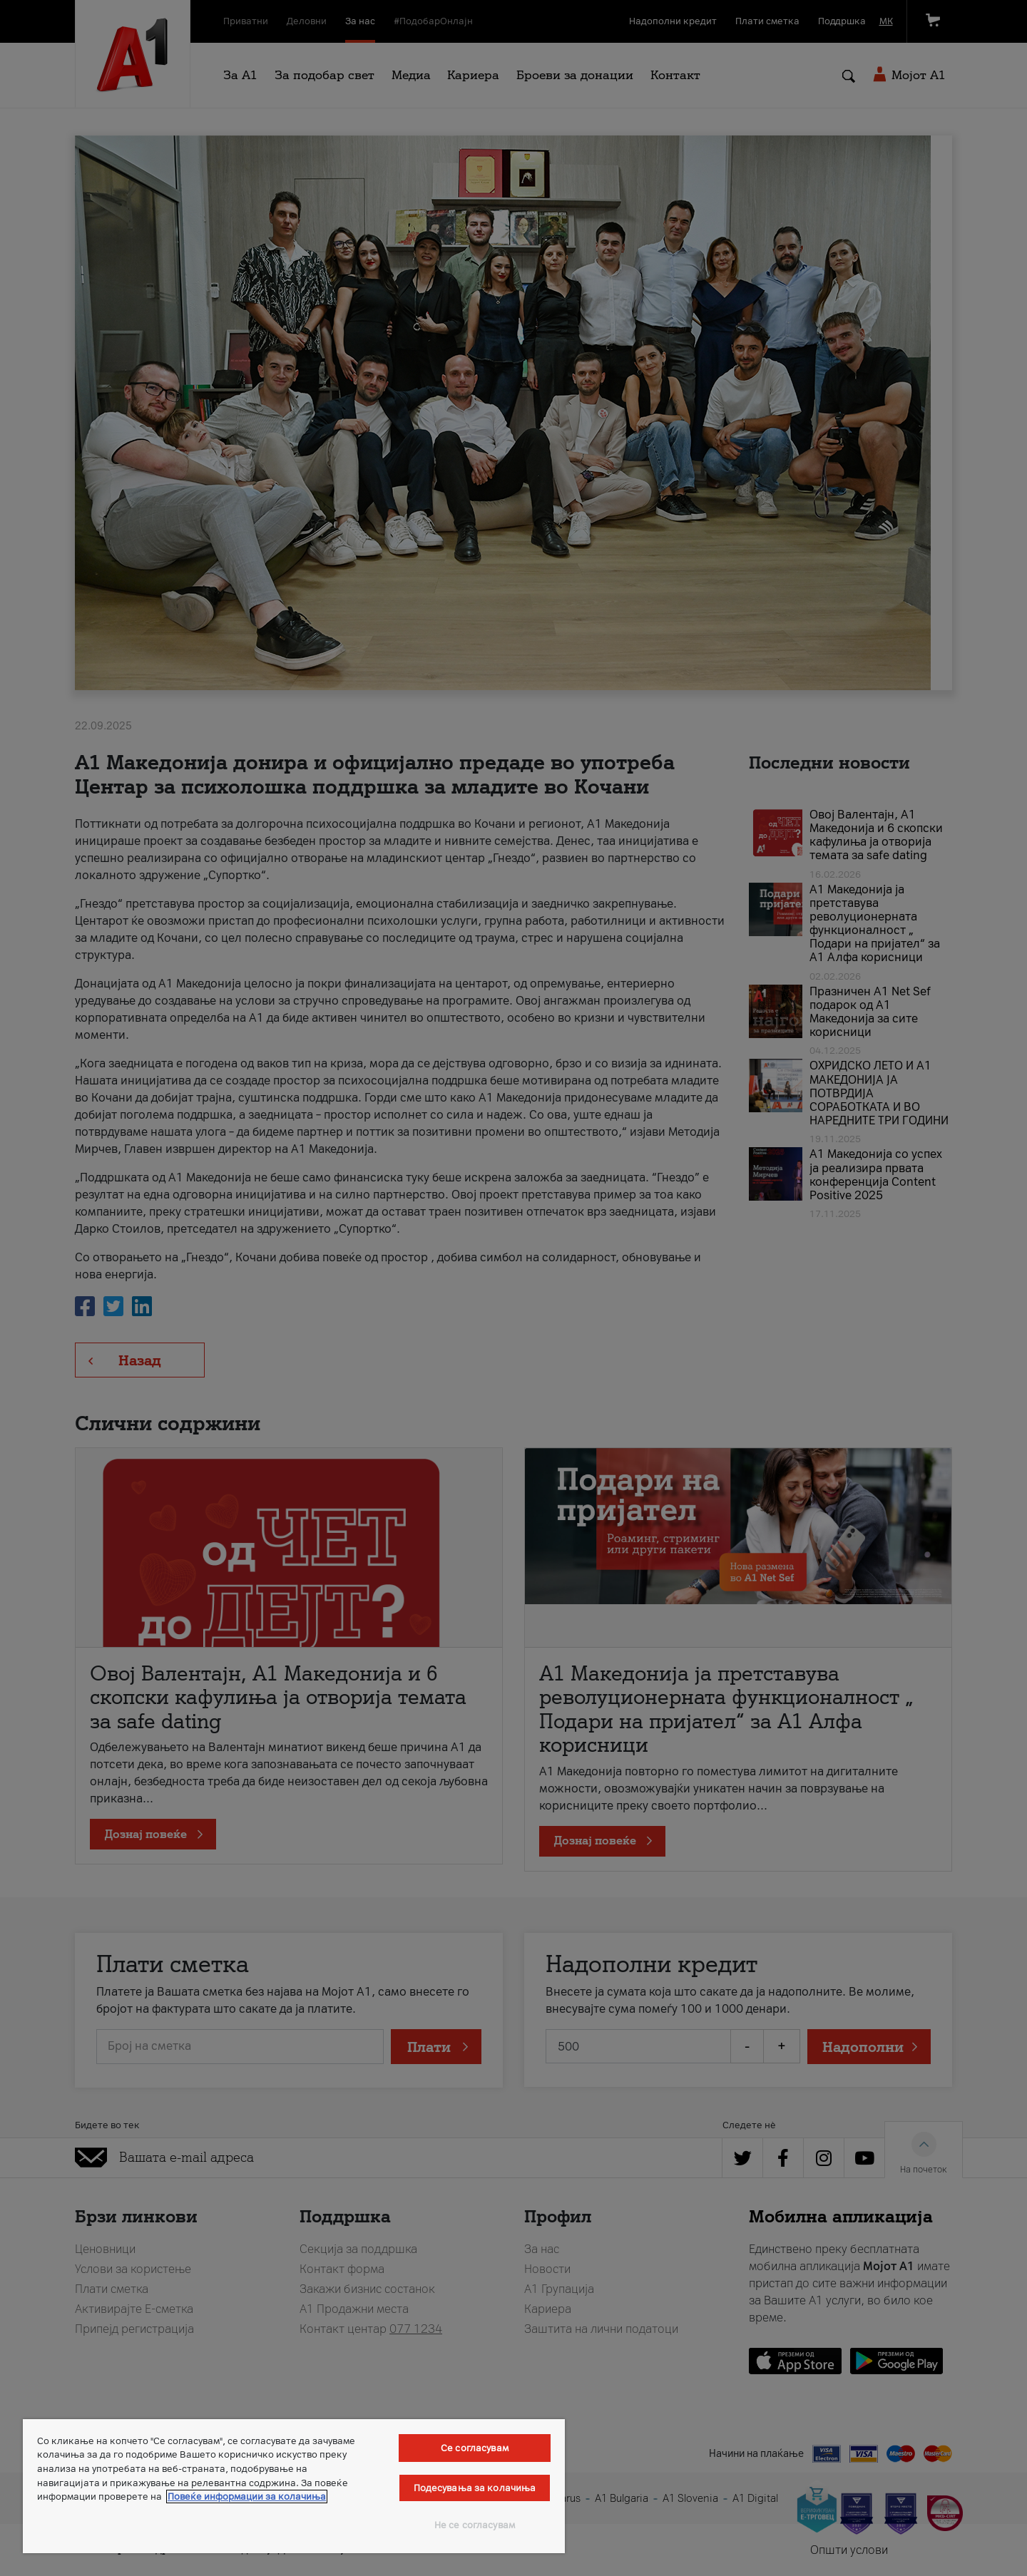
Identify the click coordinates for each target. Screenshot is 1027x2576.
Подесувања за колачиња (475, 2488)
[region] (294, 2486)
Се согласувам (475, 2448)
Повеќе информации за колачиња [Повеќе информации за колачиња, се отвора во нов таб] (247, 2496)
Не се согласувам (474, 2525)
